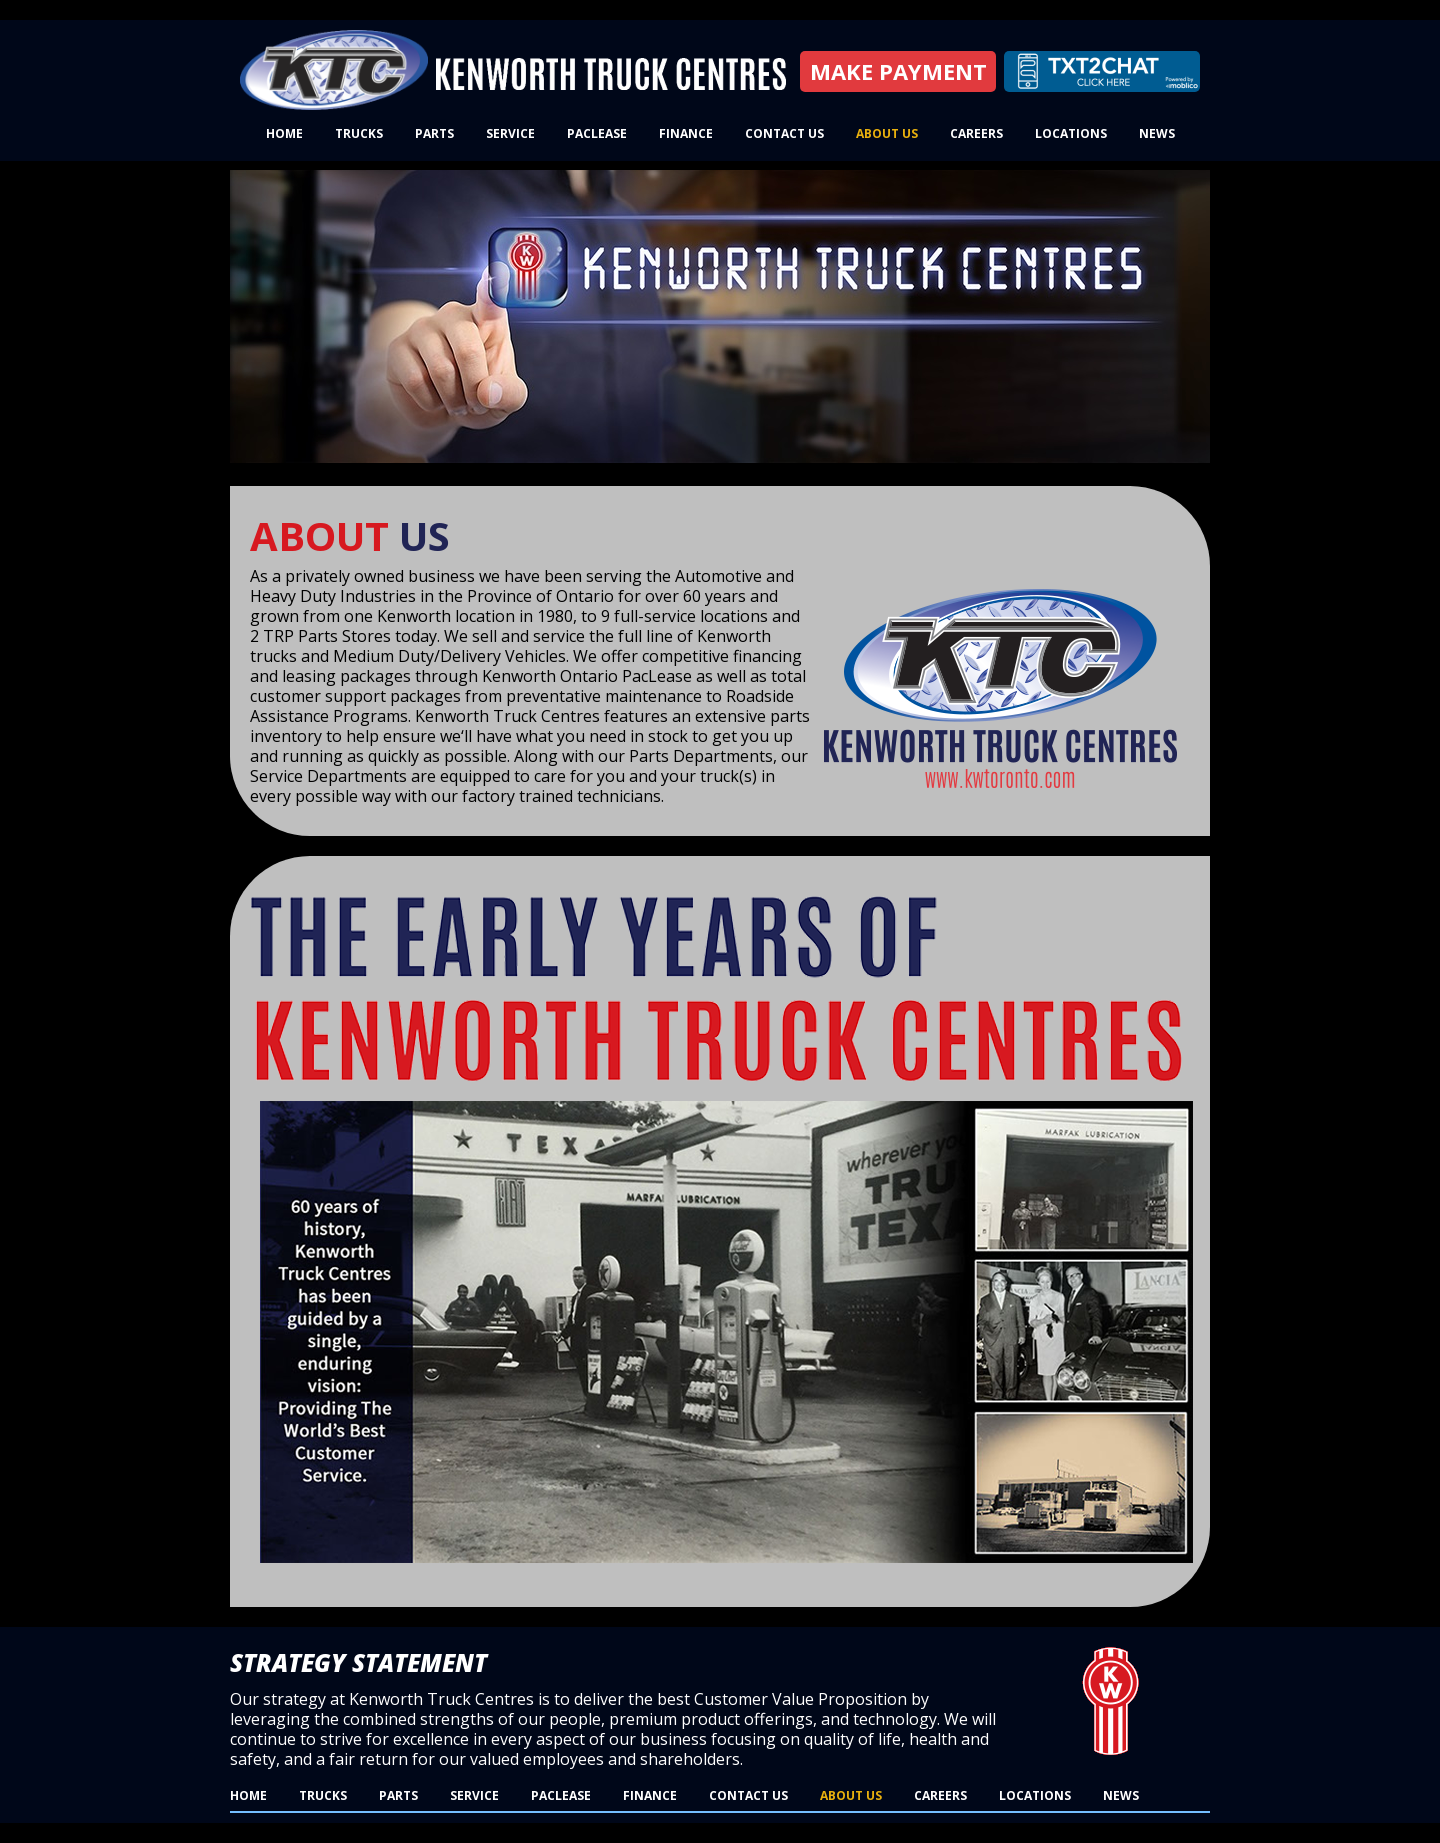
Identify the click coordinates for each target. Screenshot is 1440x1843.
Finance (686, 133)
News (1157, 133)
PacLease (597, 133)
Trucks (359, 133)
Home (284, 133)
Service (510, 133)
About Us (887, 133)
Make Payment (898, 71)
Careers (976, 133)
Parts (434, 133)
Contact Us (784, 133)
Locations (1071, 133)
